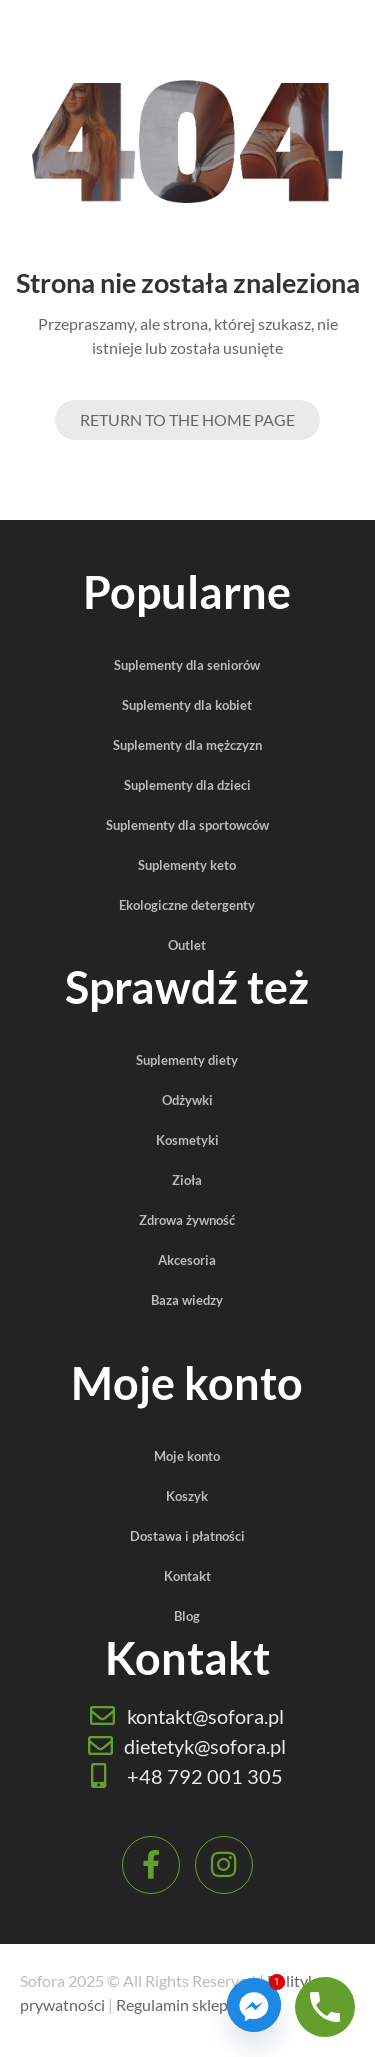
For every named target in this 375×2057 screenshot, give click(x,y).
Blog (187, 1616)
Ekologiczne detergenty (187, 905)
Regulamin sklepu (176, 2004)
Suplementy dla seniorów (187, 665)
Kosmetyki (187, 1140)
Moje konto (187, 1456)
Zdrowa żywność (187, 1220)
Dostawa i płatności (187, 1536)
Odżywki (187, 1100)
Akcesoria (187, 1260)
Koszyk (187, 1496)
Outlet (187, 945)
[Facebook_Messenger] (254, 2005)
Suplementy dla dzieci (187, 785)
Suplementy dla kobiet (187, 705)
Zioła (187, 1180)
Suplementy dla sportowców (187, 825)
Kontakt (187, 1576)
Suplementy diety (187, 1060)
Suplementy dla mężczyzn (187, 745)
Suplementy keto (187, 865)
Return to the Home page (187, 419)
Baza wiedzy (187, 1300)
